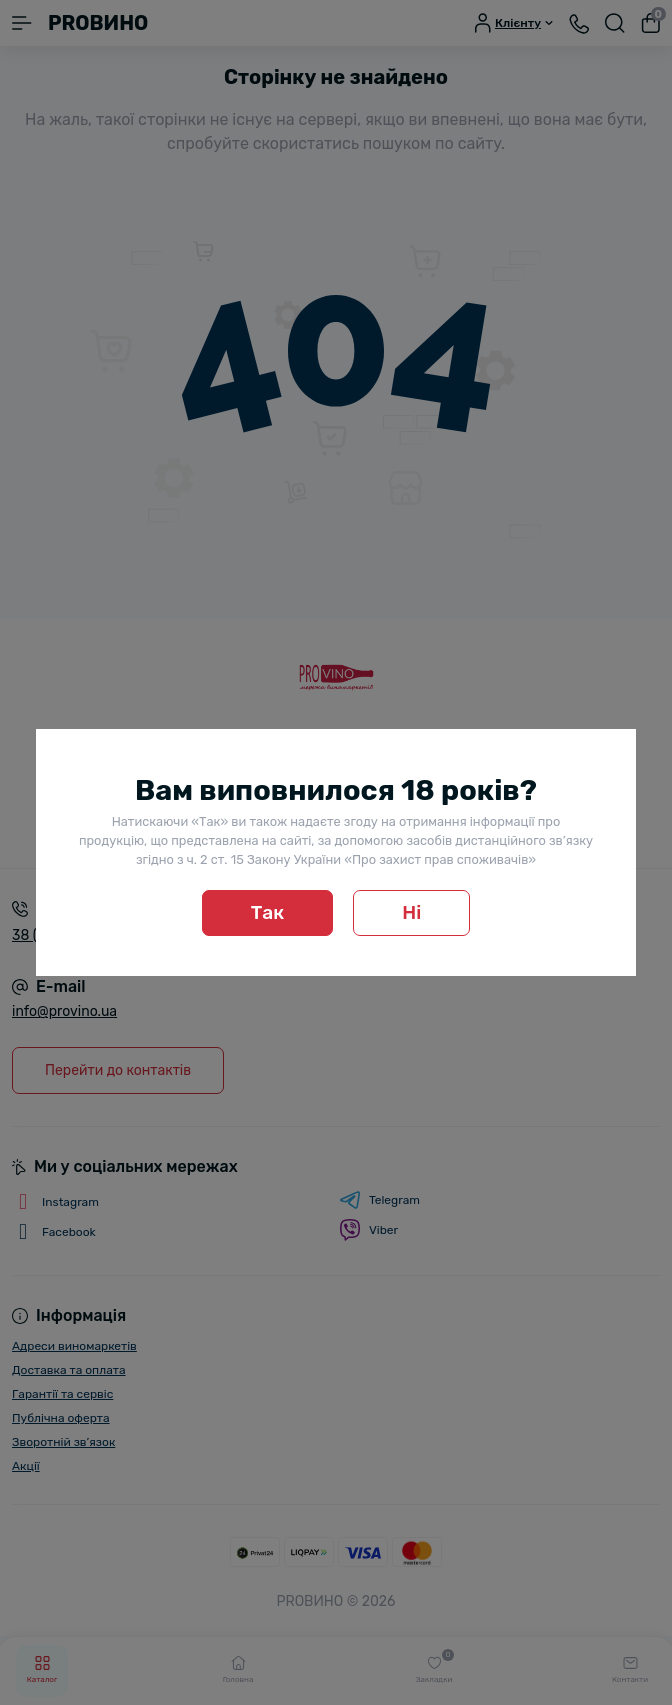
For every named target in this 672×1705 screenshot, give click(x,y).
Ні (411, 912)
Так (268, 912)
